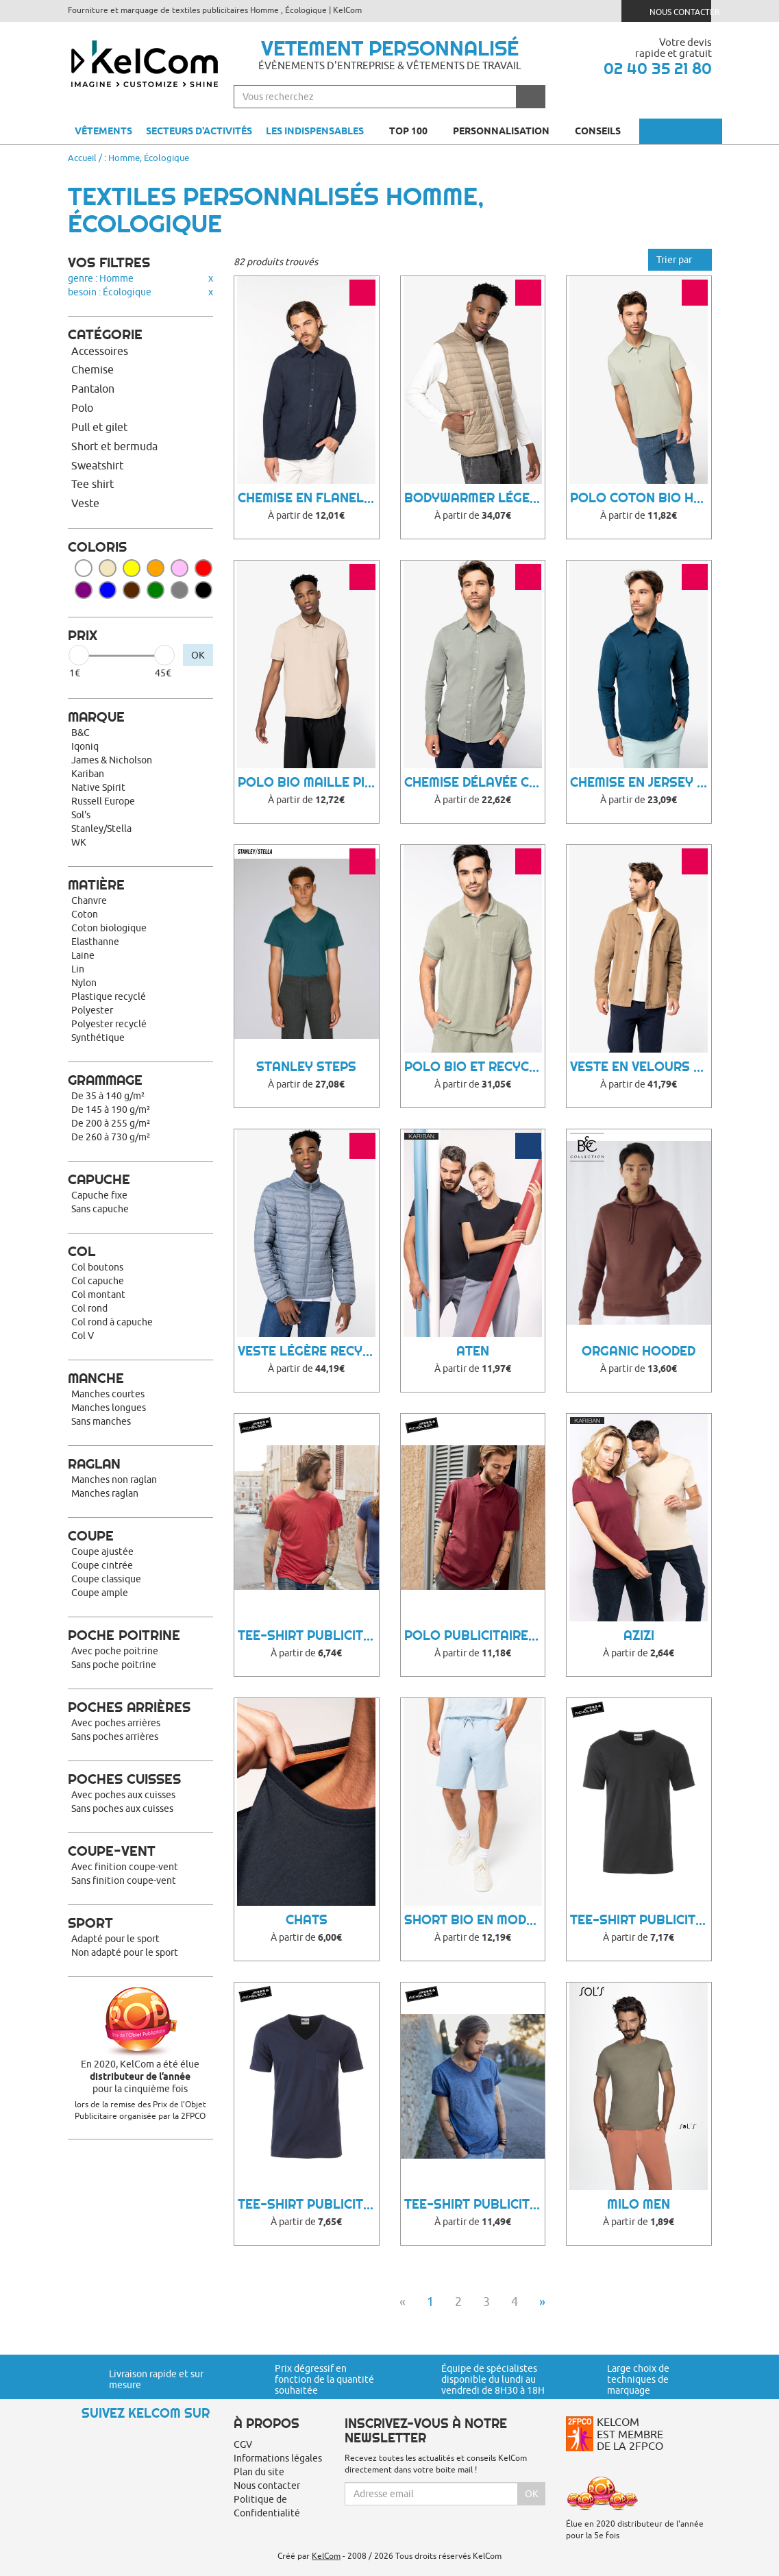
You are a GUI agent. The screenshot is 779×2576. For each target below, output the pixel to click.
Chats (306, 1920)
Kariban (87, 773)
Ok (532, 2493)
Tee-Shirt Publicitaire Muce (640, 1920)
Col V (82, 1335)
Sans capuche (100, 1208)
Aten (472, 1351)
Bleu (107, 590)
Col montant (98, 1294)
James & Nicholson (111, 760)
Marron (131, 590)
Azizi (638, 1635)
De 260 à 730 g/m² (110, 1136)
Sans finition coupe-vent (123, 1880)
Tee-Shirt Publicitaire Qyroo (308, 2204)
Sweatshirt (97, 465)
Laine (83, 955)
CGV (243, 2444)
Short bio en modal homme (474, 1920)
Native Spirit (98, 787)
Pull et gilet (99, 427)
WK (78, 842)
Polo (82, 408)
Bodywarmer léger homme (474, 498)
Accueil (82, 157)
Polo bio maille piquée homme (308, 782)
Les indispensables (315, 130)
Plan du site (259, 2471)
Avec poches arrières (115, 1722)
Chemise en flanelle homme (308, 498)
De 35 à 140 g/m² (108, 1095)
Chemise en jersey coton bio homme (640, 782)
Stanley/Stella (101, 828)
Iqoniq (85, 746)
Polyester (92, 1010)
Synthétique (98, 1037)
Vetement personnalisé (390, 48)
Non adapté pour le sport (124, 1952)
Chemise (92, 369)
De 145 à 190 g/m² (110, 1109)
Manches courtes (108, 1393)
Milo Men (638, 2204)
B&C (80, 732)
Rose (179, 568)
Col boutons (97, 1267)
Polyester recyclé (109, 1023)
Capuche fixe (99, 1195)
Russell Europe (103, 801)
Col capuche (97, 1280)
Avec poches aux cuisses (123, 1794)
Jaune (131, 568)
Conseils (603, 130)
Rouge (203, 568)
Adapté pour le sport (115, 1938)
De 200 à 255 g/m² (110, 1123)
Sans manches (101, 1421)
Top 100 (414, 130)
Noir (203, 590)
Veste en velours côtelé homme (640, 1066)
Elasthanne (95, 941)
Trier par (680, 259)
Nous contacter (672, 10)
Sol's (80, 814)
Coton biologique (109, 927)
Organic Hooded (638, 1351)
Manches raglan (104, 1493)
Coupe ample (99, 1592)
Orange (155, 568)
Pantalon (92, 388)
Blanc (83, 568)
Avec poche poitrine (114, 1650)
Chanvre (89, 900)
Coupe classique (106, 1578)
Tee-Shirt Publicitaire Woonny (474, 2204)
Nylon (84, 982)
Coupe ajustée (102, 1551)
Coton (84, 914)
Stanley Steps (306, 1066)
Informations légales (278, 2458)
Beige (107, 568)
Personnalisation (507, 130)
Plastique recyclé (108, 996)
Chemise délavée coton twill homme (474, 782)
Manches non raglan (114, 1479)
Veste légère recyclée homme (308, 1351)
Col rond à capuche (112, 1321)
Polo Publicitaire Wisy (474, 1635)
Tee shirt (92, 484)
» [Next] (542, 2301)
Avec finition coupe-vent (124, 1866)
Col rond (89, 1308)
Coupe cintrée (102, 1565)
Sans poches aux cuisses (122, 1808)
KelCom (326, 2555)
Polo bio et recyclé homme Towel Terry (474, 1066)
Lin (77, 969)
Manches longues (108, 1407)
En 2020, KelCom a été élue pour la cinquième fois (141, 2076)
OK (198, 655)
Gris (179, 590)
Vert (155, 590)
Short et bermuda (114, 446)
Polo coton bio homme (640, 498)
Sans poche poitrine (113, 1664)
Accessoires (99, 351)
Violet (83, 590)
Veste (85, 503)
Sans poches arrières (114, 1736)
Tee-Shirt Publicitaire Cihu (308, 1635)
